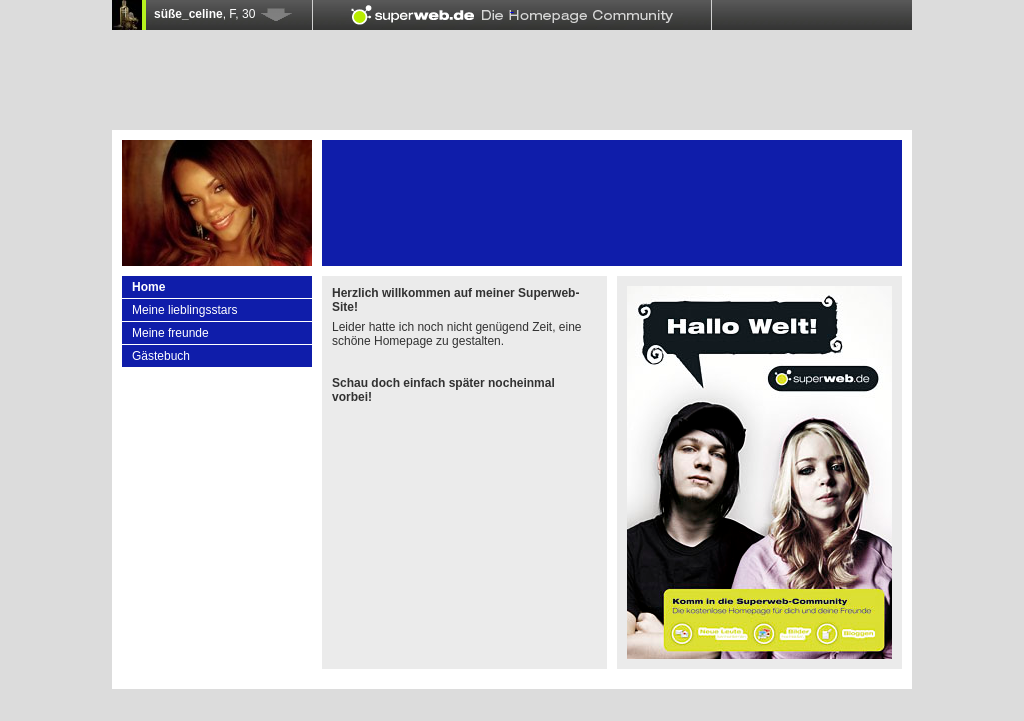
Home (148, 287)
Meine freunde (170, 333)
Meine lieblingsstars (184, 310)
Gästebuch (161, 356)
